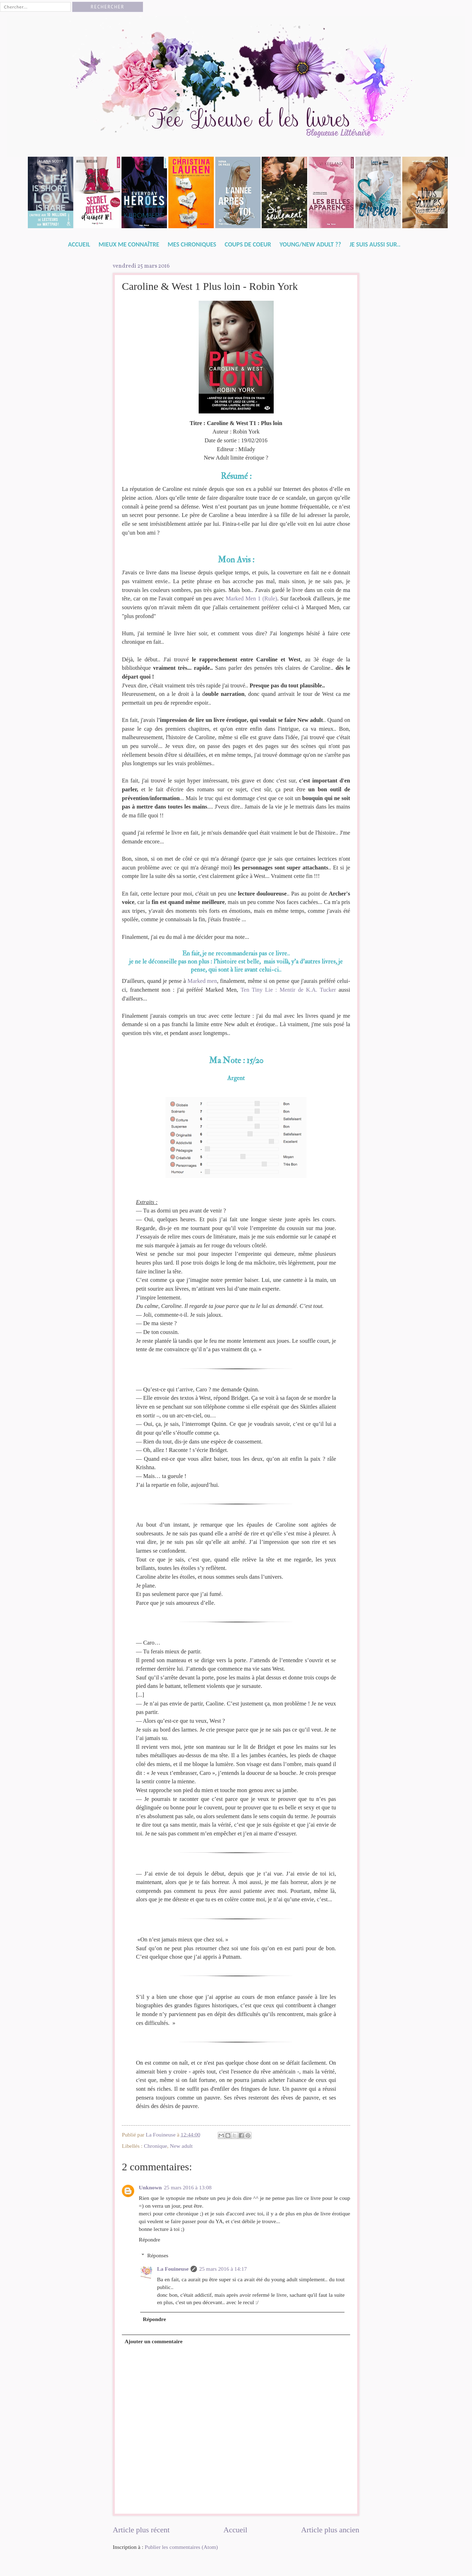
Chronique (155, 2146)
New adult (181, 2146)
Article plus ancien (330, 2529)
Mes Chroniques (192, 244)
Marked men (202, 981)
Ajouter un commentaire (153, 2341)
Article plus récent (141, 2529)
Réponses (157, 2255)
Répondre (149, 2240)
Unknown (150, 2187)
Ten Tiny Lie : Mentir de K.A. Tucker (288, 989)
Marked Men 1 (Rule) (251, 598)
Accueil (79, 244)
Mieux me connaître (129, 244)
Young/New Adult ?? (310, 244)
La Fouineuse (173, 2269)
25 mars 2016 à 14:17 (223, 2269)
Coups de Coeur (248, 244)
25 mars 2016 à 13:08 (187, 2187)
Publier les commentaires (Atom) (181, 2547)
